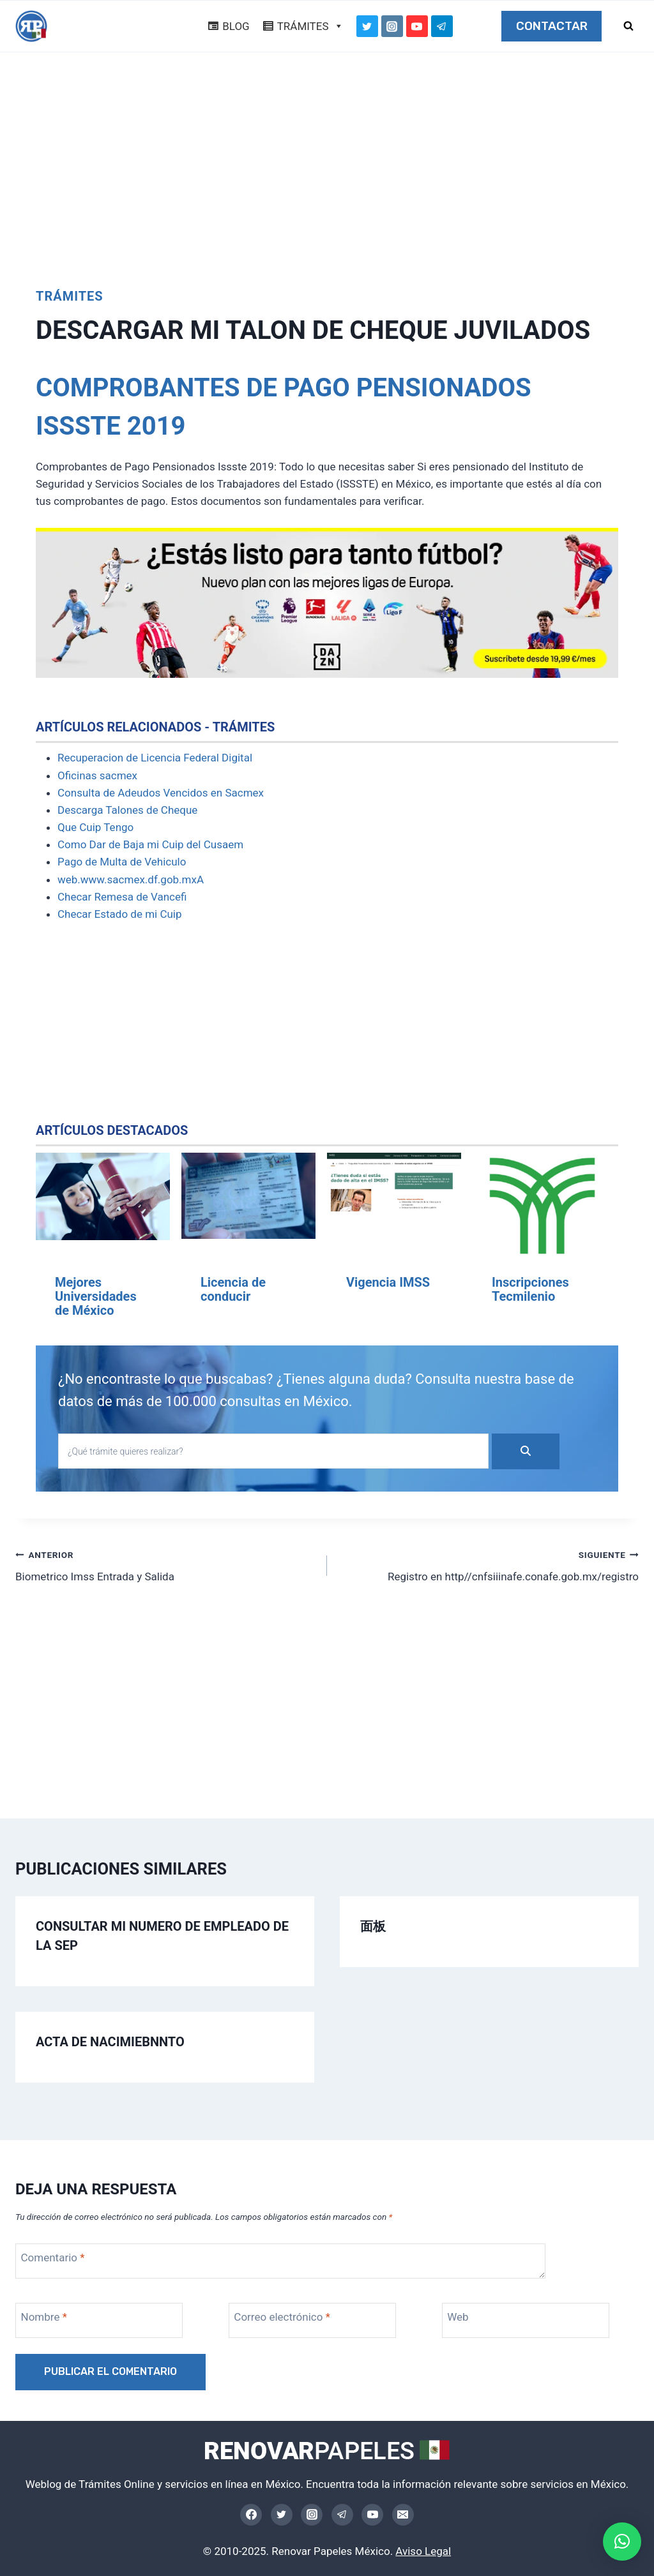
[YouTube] (417, 26)
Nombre (44, 2316)
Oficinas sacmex (97, 775)
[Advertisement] (327, 163)
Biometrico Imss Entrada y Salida (165, 1565)
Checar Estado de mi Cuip (119, 914)
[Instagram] (392, 26)
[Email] (403, 2515)
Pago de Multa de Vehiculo (121, 861)
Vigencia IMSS (388, 1282)
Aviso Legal (423, 2551)
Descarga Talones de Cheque (127, 810)
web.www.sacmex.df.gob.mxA (130, 879)
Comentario (53, 2257)
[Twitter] (367, 26)
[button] (622, 2541)
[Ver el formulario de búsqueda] (628, 26)
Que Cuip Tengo (95, 827)
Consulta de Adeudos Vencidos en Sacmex (160, 792)
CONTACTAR (552, 26)
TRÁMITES (310, 26)
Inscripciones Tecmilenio (530, 1289)
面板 (373, 1926)
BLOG (235, 26)
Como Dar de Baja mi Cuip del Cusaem (150, 844)
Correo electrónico (282, 2316)
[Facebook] (251, 2515)
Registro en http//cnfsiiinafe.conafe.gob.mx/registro (488, 1565)
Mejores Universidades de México (96, 1296)
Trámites (69, 296)
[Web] (525, 2320)
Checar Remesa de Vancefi (121, 896)
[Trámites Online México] (31, 26)
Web (457, 2316)
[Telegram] (442, 26)
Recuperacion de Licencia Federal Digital (154, 757)
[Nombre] (99, 2320)
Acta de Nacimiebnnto (110, 2041)
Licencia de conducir (233, 1289)
